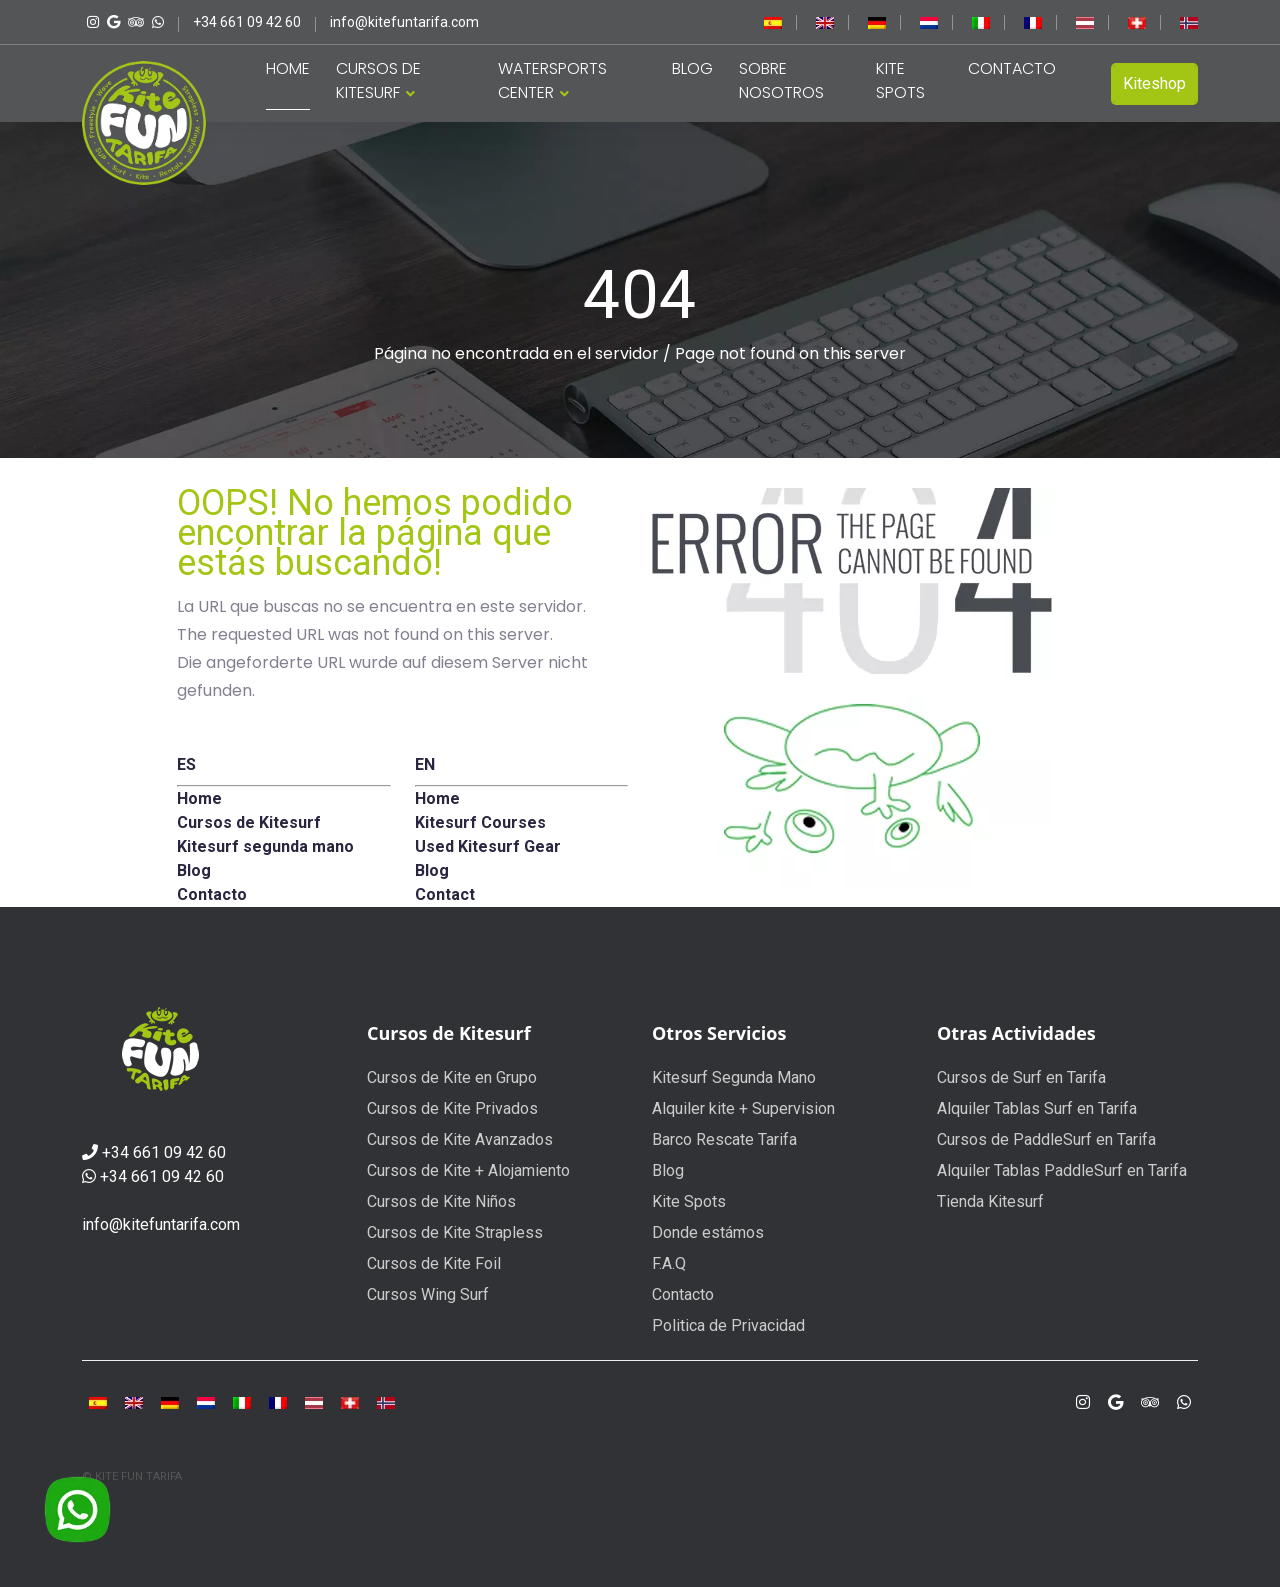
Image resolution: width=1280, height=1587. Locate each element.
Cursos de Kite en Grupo (452, 1077)
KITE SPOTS (900, 80)
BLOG (692, 68)
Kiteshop (1154, 83)
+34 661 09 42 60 (164, 1152)
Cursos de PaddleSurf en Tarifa (1046, 1139)
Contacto (683, 1294)
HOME (288, 68)
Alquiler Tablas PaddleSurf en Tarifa (1062, 1170)
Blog (668, 1170)
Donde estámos (708, 1232)
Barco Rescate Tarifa (724, 1139)
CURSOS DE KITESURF (378, 80)
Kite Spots (689, 1201)
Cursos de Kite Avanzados (460, 1139)
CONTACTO (1012, 68)
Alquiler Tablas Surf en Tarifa (1037, 1108)
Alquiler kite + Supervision (743, 1108)
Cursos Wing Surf (428, 1294)
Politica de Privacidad (728, 1325)
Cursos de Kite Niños (441, 1201)
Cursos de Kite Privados (452, 1108)
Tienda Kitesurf (990, 1201)
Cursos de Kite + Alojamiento (468, 1170)
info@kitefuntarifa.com (161, 1224)
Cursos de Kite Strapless (455, 1232)
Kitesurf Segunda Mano (734, 1077)
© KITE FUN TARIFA (132, 1476)
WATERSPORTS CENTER (552, 80)
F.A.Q (669, 1263)
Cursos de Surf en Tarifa (1021, 1077)
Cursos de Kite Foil (434, 1263)
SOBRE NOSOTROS (781, 80)
